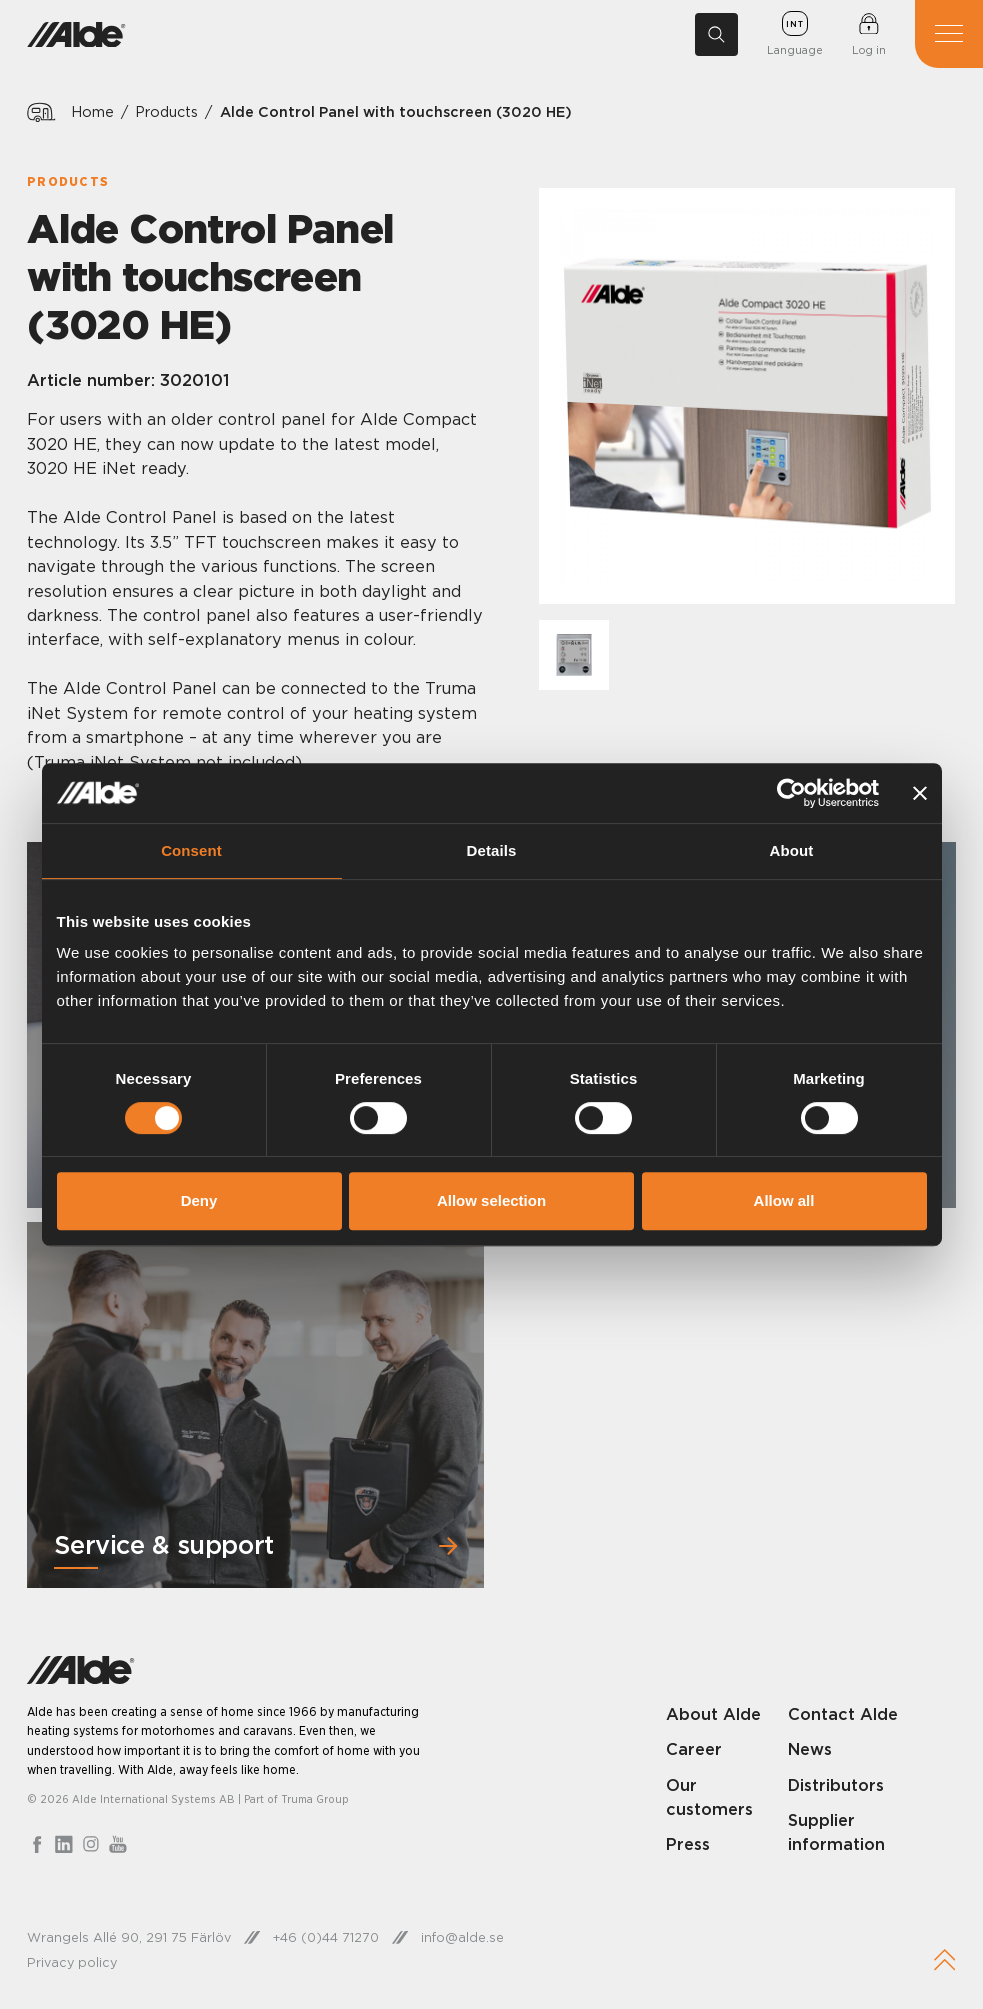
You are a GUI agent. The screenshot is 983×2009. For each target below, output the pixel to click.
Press (688, 1844)
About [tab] (792, 850)
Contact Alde (843, 1714)
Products (167, 112)
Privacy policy (72, 1962)
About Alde (713, 1714)
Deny (199, 1200)
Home (92, 112)
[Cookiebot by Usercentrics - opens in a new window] (791, 793)
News (810, 1749)
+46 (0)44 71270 (326, 1936)
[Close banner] (920, 793)
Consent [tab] (191, 850)
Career (694, 1749)
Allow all (784, 1200)
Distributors (836, 1784)
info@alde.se (462, 1936)
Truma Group (315, 1798)
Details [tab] (492, 850)
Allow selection (491, 1200)
